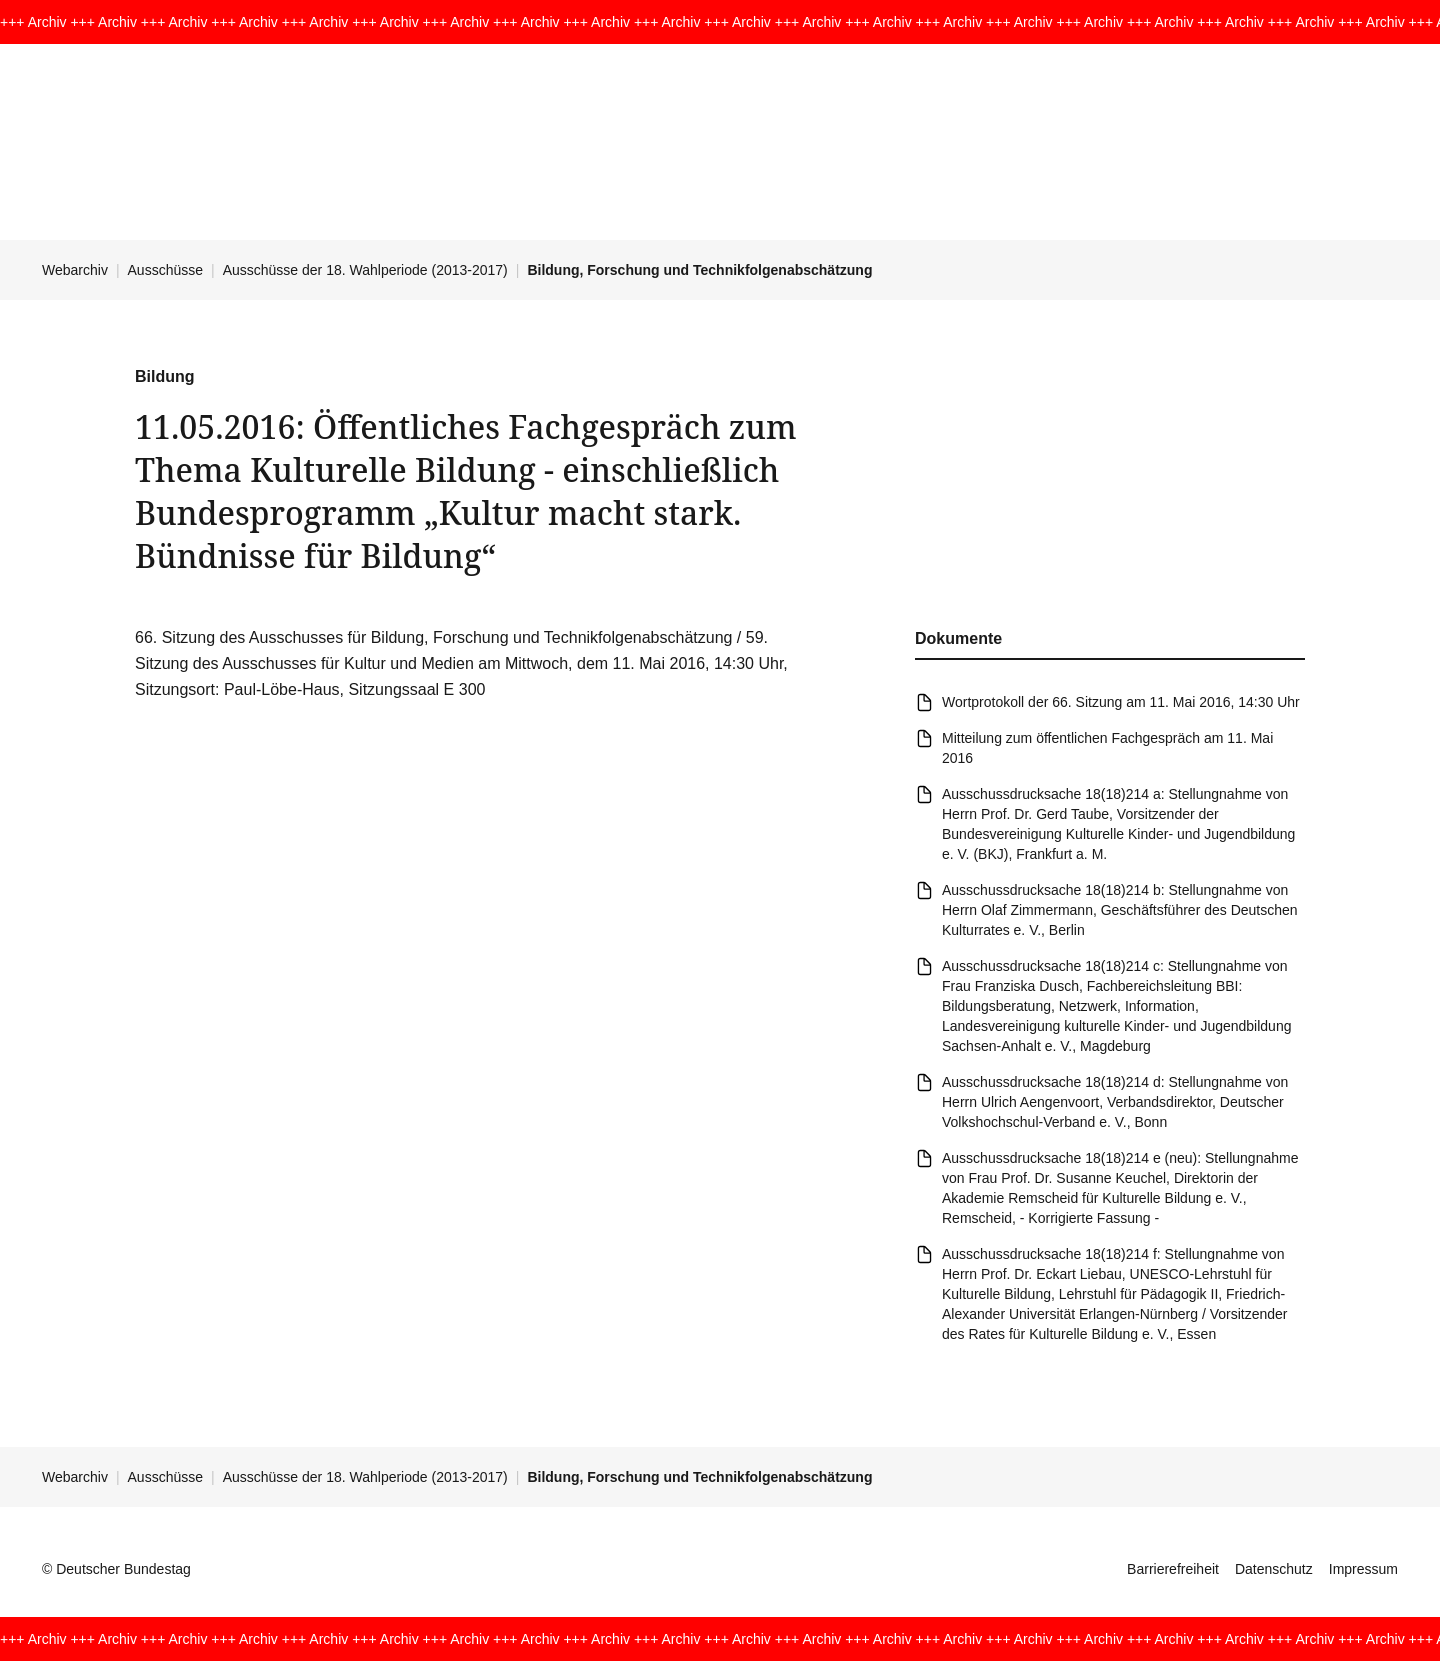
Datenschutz (1274, 1569)
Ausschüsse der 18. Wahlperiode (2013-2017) (365, 270)
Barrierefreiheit (1173, 1569)
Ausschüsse (165, 270)
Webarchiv (75, 270)
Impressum (1363, 1569)
